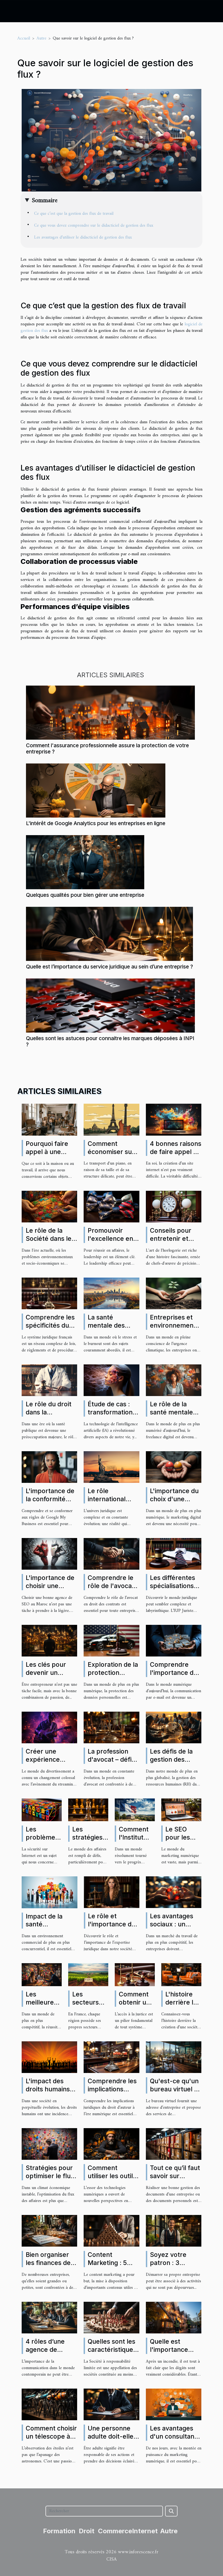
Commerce (115, 2531)
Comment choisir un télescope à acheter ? (51, 2436)
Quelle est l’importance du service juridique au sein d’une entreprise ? (109, 966)
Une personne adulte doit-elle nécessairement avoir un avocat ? (113, 2440)
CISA (111, 2559)
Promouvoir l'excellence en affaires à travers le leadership (113, 1243)
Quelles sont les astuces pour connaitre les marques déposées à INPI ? (110, 1041)
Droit (86, 2531)
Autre (41, 38)
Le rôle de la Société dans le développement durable (50, 1243)
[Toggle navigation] (14, 11)
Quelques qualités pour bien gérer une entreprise (85, 895)
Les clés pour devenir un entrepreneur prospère (46, 1677)
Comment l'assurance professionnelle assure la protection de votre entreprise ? (107, 748)
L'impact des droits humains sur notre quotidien (48, 2093)
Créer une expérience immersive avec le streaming (49, 1764)
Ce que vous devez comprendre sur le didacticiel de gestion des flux (93, 225)
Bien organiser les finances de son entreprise (48, 2263)
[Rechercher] (104, 2511)
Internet (145, 2531)
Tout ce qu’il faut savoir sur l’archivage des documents (175, 2180)
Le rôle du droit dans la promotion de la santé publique (49, 1416)
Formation (59, 2531)
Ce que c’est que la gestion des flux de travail (73, 213)
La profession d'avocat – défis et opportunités (111, 1759)
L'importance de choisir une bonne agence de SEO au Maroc (51, 1590)
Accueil (23, 38)
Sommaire (44, 201)
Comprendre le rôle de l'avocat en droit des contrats (111, 1590)
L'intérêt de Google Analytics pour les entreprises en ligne (95, 823)
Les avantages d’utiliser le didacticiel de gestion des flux (83, 237)
